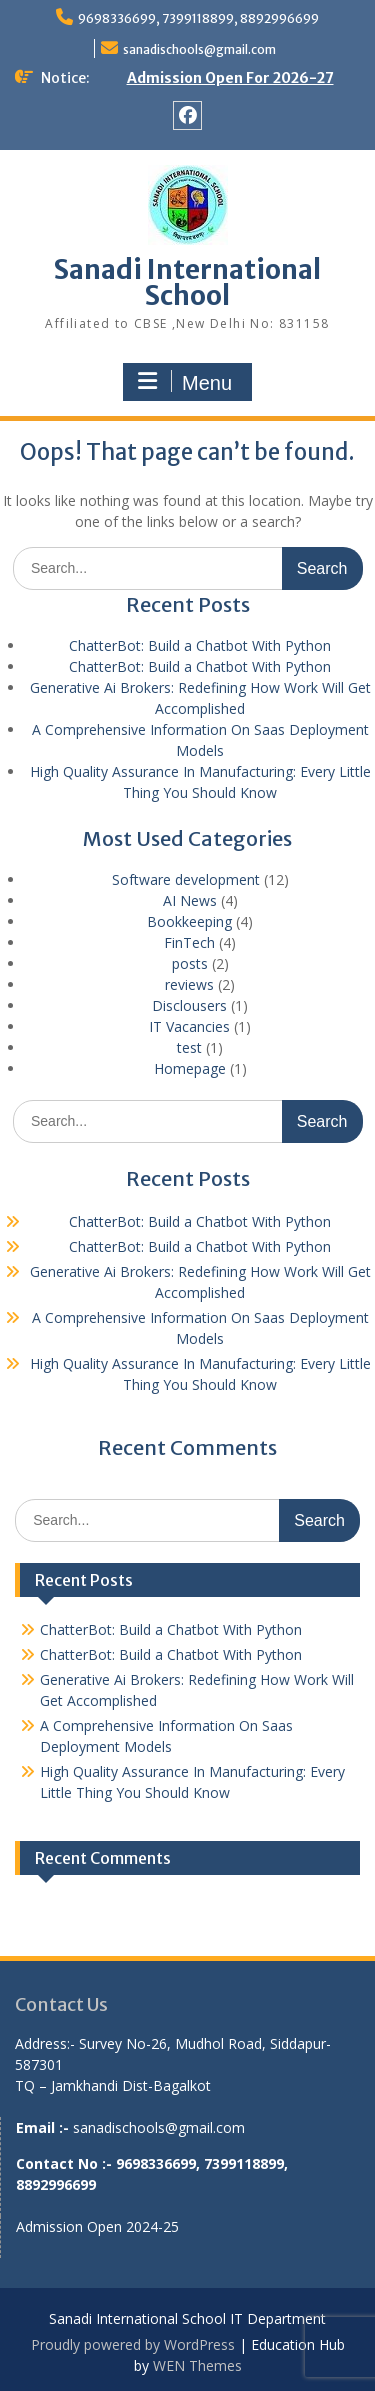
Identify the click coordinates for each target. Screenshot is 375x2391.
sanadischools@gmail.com (199, 49)
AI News (190, 900)
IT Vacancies (189, 1026)
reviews (189, 984)
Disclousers (189, 1005)
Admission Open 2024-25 (97, 2226)
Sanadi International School (187, 282)
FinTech (189, 942)
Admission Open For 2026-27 (230, 78)
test (189, 1047)
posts (190, 963)
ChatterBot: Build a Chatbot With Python (200, 645)
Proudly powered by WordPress (133, 2344)
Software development (186, 879)
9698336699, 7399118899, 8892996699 (198, 18)
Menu (185, 382)
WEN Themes (197, 2365)
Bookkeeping (189, 921)
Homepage (190, 1068)
